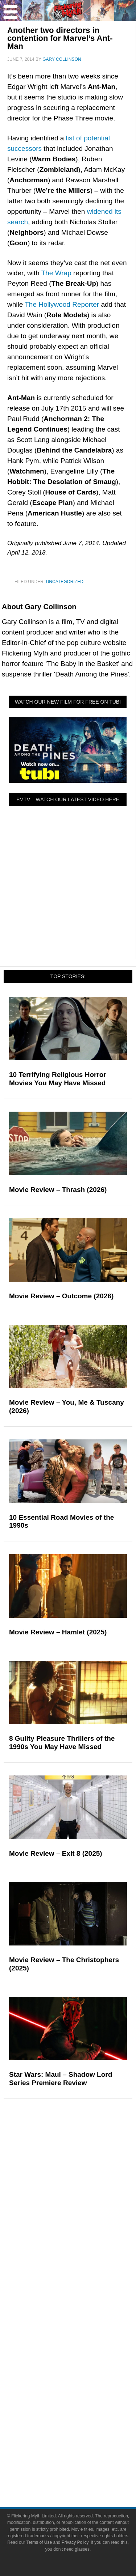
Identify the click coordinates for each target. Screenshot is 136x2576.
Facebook (82, 2371)
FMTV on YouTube (82, 2300)
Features (82, 2226)
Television (82, 2176)
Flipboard (82, 2409)
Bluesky (82, 2422)
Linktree (82, 2435)
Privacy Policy (82, 2470)
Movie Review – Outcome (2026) (61, 1296)
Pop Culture (82, 2152)
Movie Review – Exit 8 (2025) (55, 1853)
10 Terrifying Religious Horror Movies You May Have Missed (57, 1079)
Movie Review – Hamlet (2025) (58, 1632)
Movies (82, 2163)
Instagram (82, 2397)
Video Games (82, 2201)
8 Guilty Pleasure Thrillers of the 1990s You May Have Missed (62, 1742)
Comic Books (82, 2188)
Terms (82, 2447)
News (82, 2237)
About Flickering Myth (82, 2323)
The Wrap (56, 273)
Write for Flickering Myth (82, 2335)
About (83, 2312)
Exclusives (82, 2287)
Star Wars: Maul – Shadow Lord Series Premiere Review (60, 2079)
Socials (82, 2361)
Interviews (82, 2275)
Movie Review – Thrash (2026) (58, 1189)
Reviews (83, 2249)
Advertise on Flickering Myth (82, 2348)
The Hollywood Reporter (62, 304)
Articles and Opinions (82, 2262)
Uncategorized (64, 581)
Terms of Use (82, 2458)
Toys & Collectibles (82, 2214)
